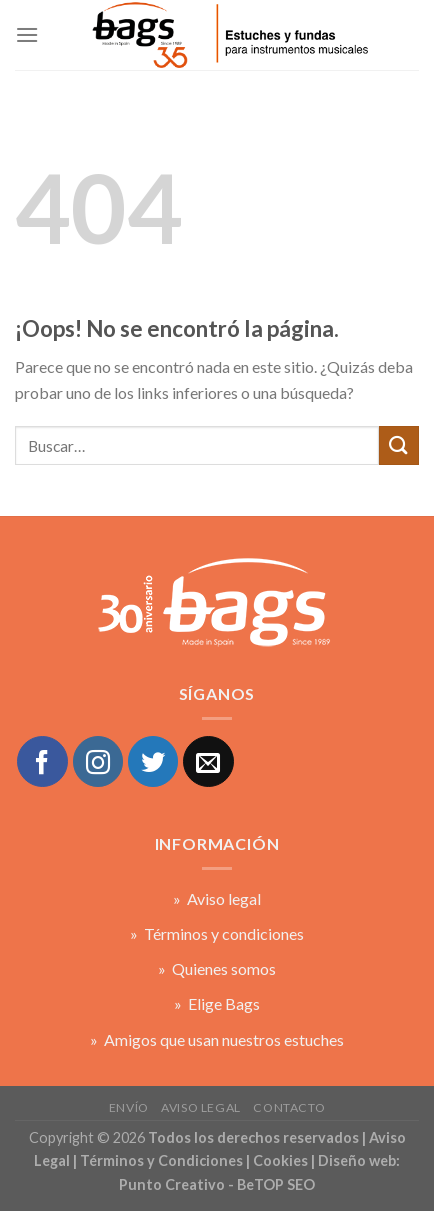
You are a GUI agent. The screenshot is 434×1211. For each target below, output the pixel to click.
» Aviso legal (217, 898)
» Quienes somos (217, 968)
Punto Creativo (172, 1184)
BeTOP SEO (276, 1184)
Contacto (289, 1107)
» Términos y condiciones (217, 933)
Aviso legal (201, 1107)
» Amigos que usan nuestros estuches (217, 1039)
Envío (129, 1107)
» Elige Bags (217, 1003)
